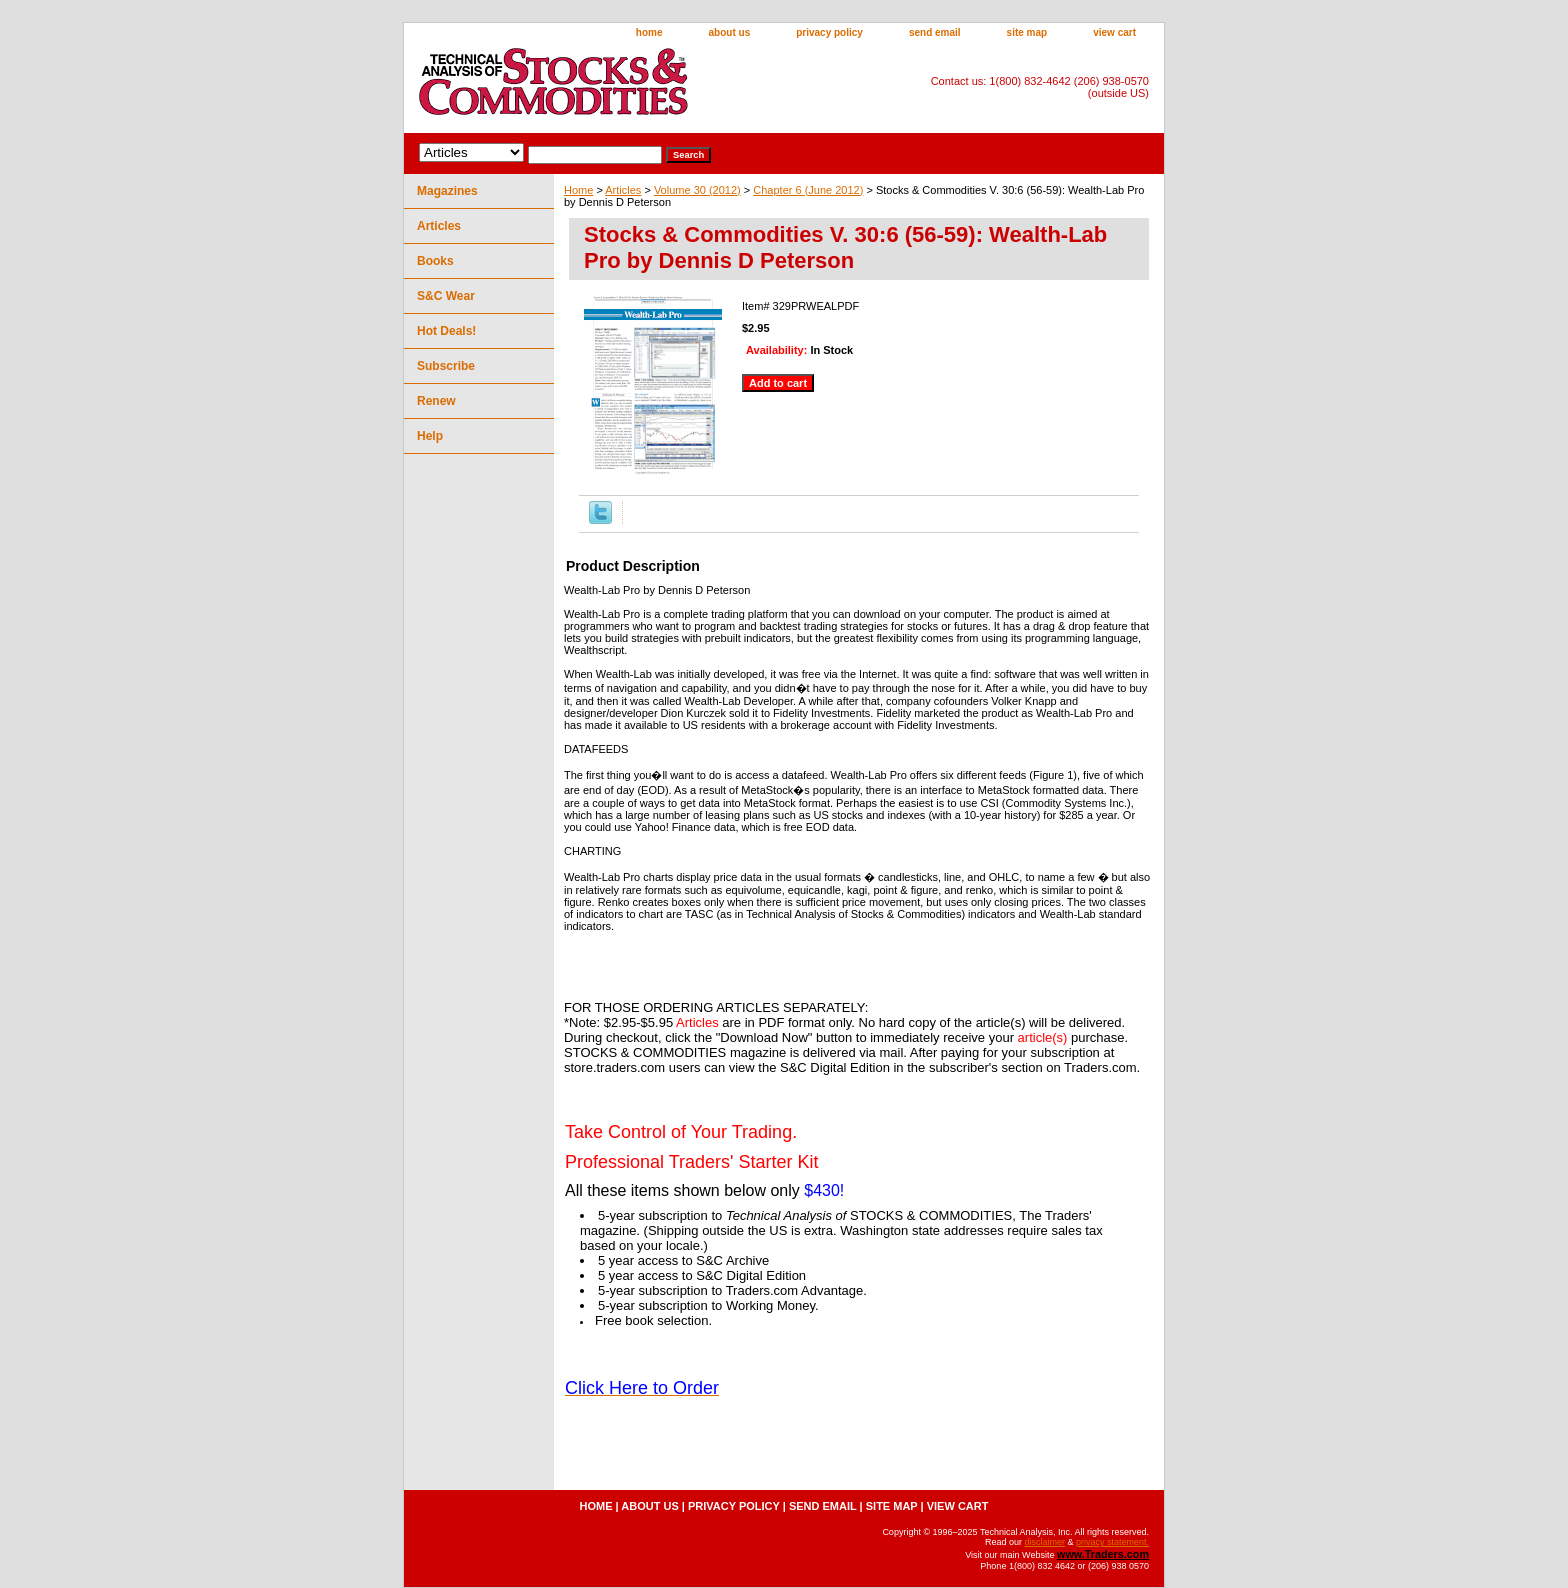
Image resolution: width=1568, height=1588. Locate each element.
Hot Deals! (446, 331)
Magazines (447, 191)
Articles (623, 190)
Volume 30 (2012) (697, 190)
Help (430, 436)
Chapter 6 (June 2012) (808, 190)
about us (730, 32)
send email (935, 32)
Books (435, 261)
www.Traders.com (1103, 1554)
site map (1027, 32)
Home (578, 190)
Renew (436, 401)
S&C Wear (446, 296)
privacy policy (829, 32)
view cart (1114, 32)
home (649, 32)
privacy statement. (1112, 1542)
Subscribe (446, 366)
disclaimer (1044, 1542)
